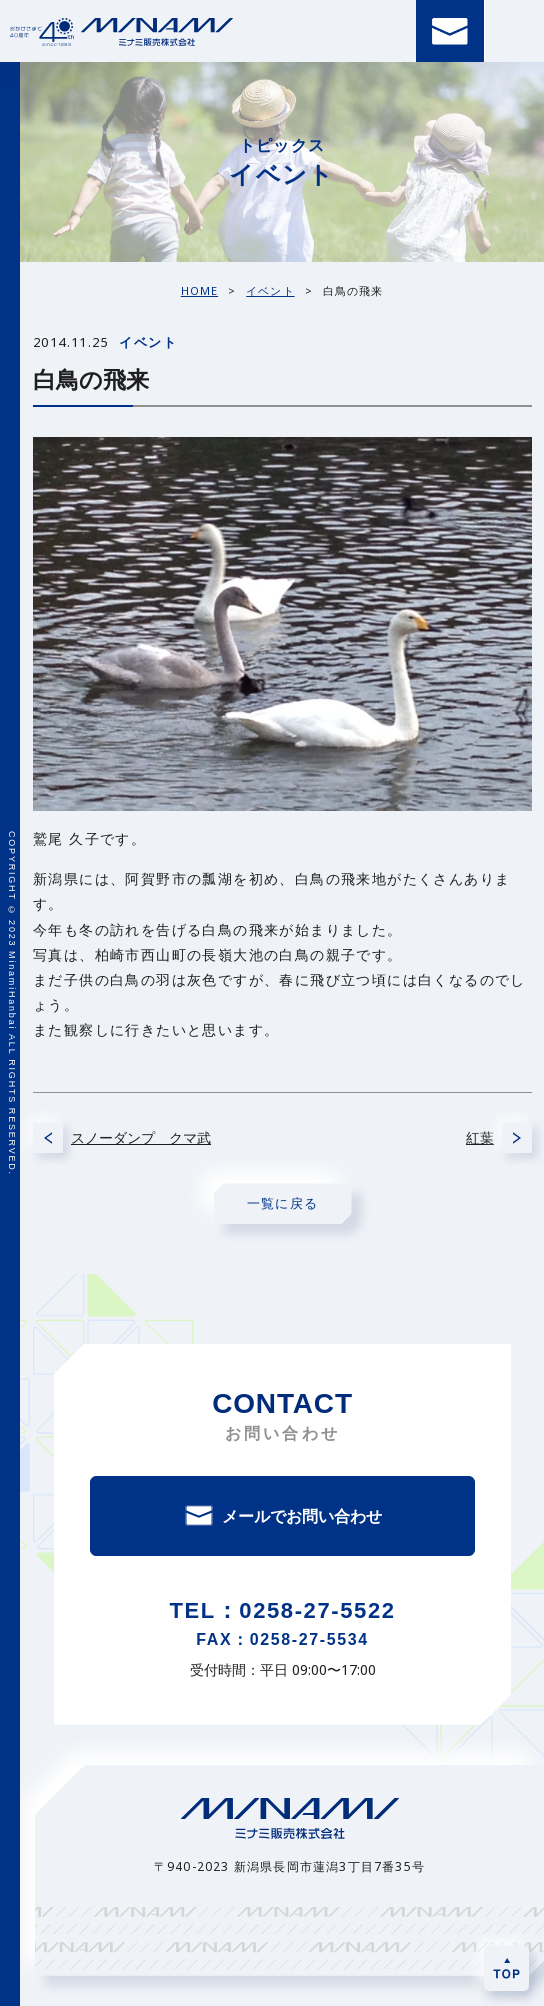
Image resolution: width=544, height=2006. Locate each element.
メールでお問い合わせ (302, 1516)
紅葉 (480, 1137)
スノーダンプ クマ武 (141, 1137)
